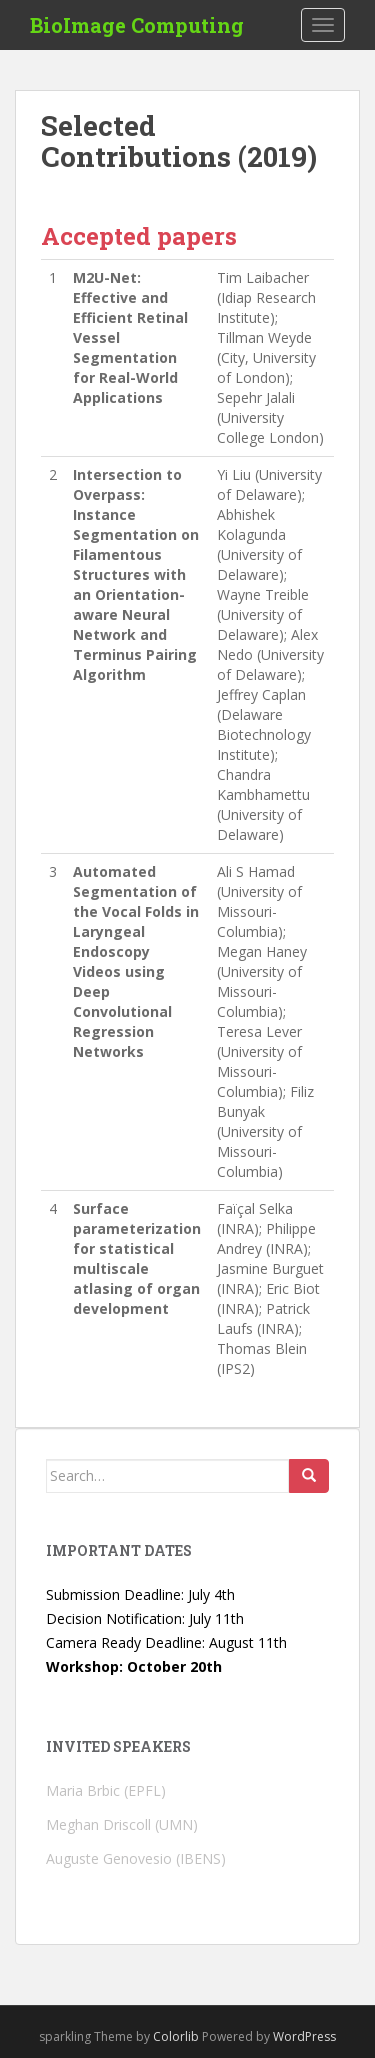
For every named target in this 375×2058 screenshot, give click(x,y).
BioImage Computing (137, 25)
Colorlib (176, 2036)
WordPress (304, 2036)
